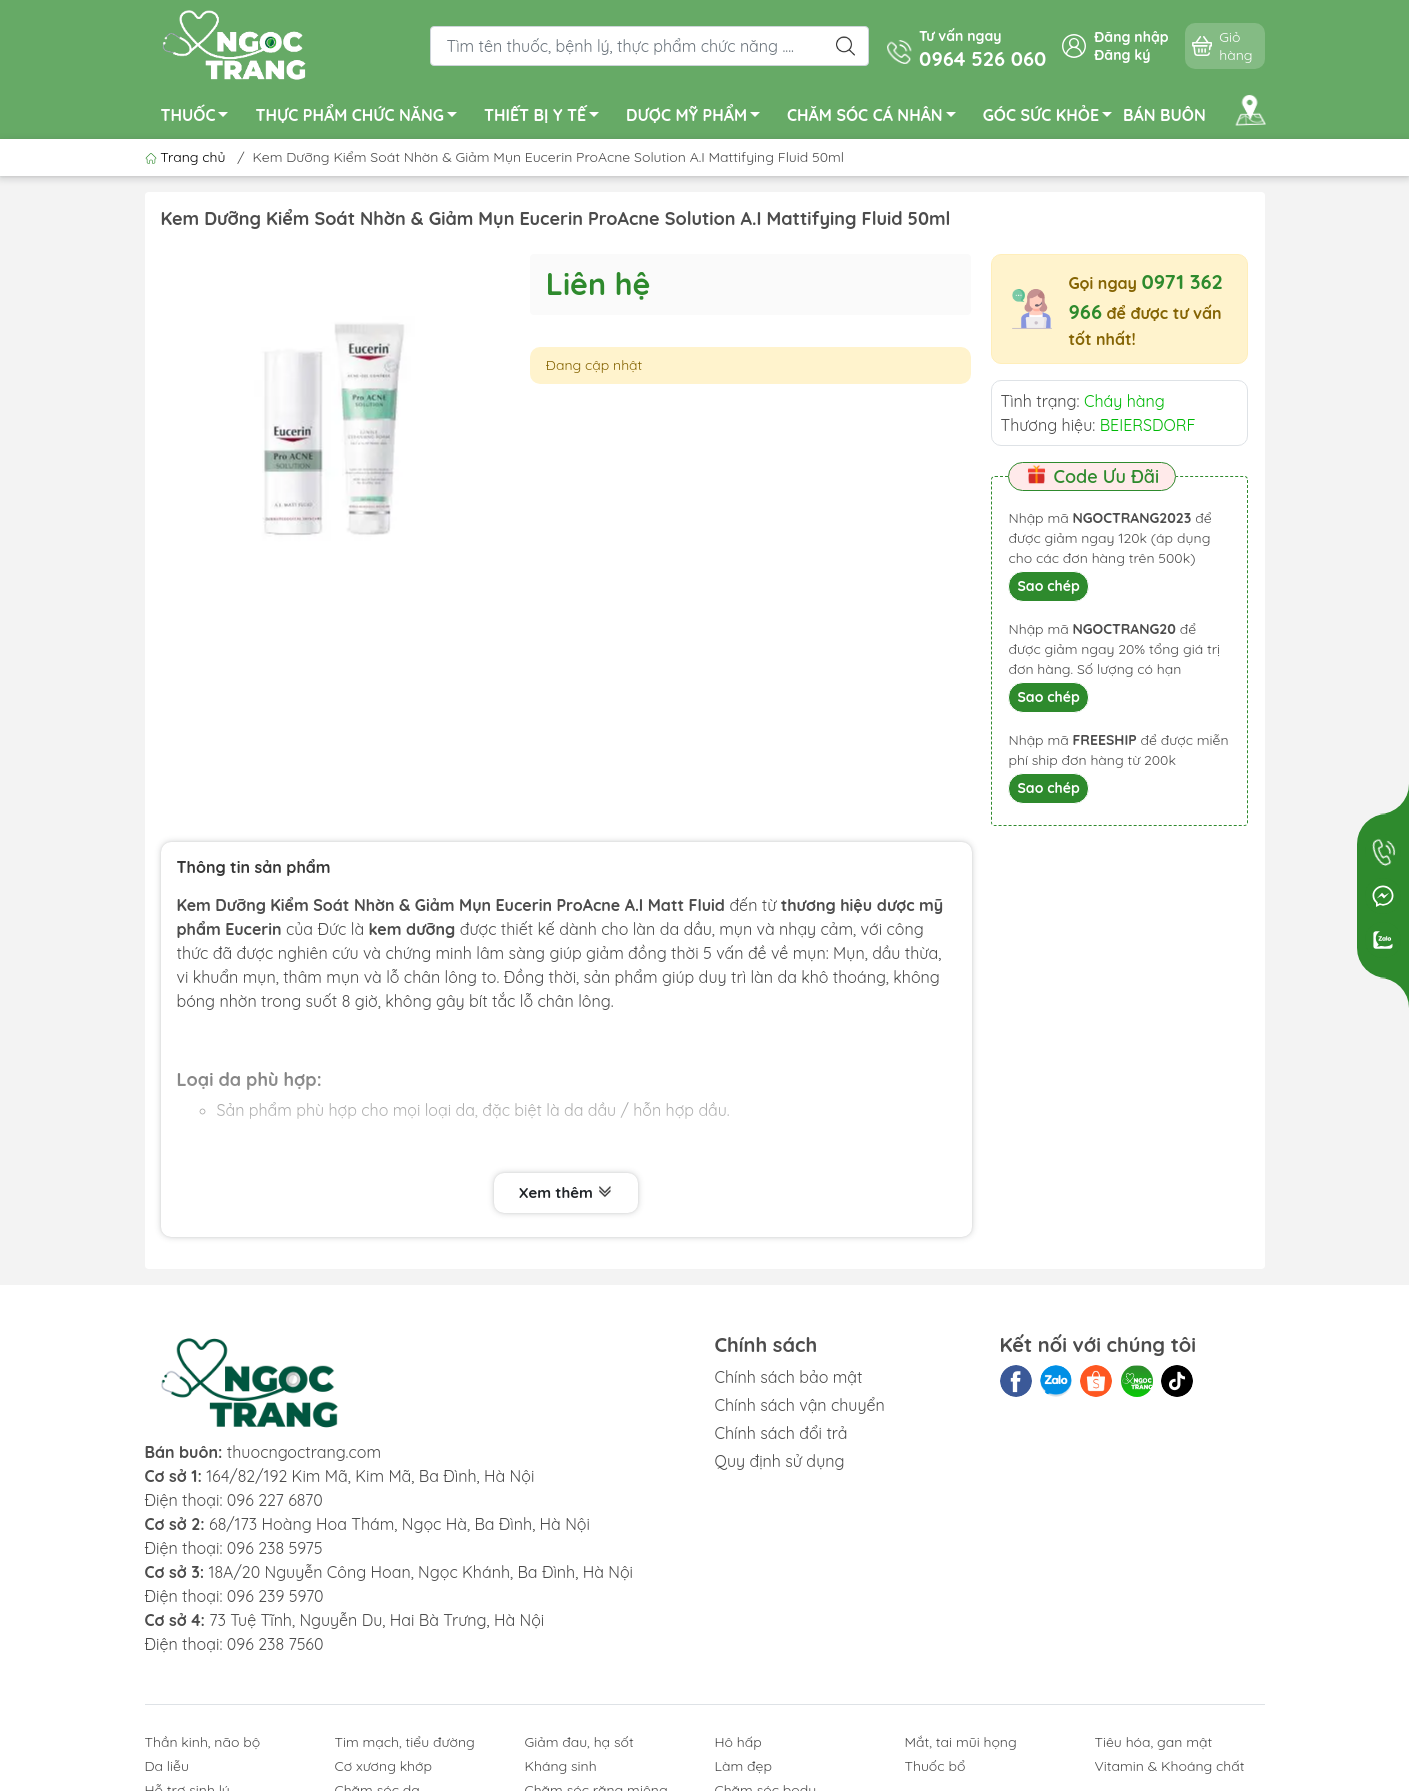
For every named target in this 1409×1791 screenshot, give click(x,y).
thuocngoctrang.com (304, 1452)
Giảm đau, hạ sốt (579, 1742)
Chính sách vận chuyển (800, 1405)
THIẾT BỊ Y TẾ (547, 118)
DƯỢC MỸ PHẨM (698, 118)
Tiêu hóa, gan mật (1154, 1742)
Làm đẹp (743, 1766)
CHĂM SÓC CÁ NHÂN (877, 118)
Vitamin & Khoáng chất (1170, 1766)
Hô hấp (738, 1742)
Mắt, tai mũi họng (961, 1742)
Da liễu (167, 1766)
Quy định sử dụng (780, 1461)
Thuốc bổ (935, 1766)
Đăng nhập (1131, 37)
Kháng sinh (561, 1766)
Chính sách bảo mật (789, 1377)
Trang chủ (187, 157)
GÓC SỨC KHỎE (1053, 118)
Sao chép (1048, 586)
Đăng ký (1122, 55)
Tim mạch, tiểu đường (405, 1742)
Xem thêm (566, 1193)
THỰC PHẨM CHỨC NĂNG (361, 118)
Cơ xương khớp (384, 1766)
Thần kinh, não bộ (203, 1742)
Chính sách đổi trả (781, 1433)
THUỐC (200, 118)
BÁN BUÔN (1164, 115)
